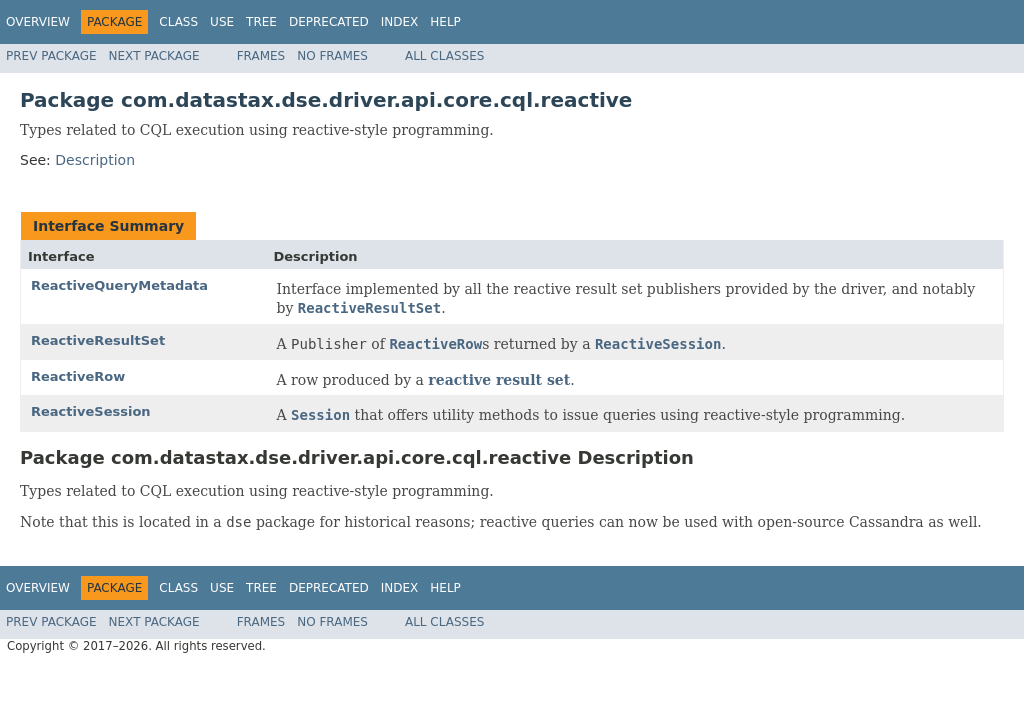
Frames (261, 56)
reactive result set (499, 380)
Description (95, 160)
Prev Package (51, 56)
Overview (38, 22)
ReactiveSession (91, 411)
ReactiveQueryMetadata (119, 285)
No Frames (332, 56)
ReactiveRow (78, 376)
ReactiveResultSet (98, 340)
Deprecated (329, 22)
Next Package (154, 56)
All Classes (444, 56)
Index (400, 22)
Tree (261, 22)
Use (222, 22)
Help (445, 22)
